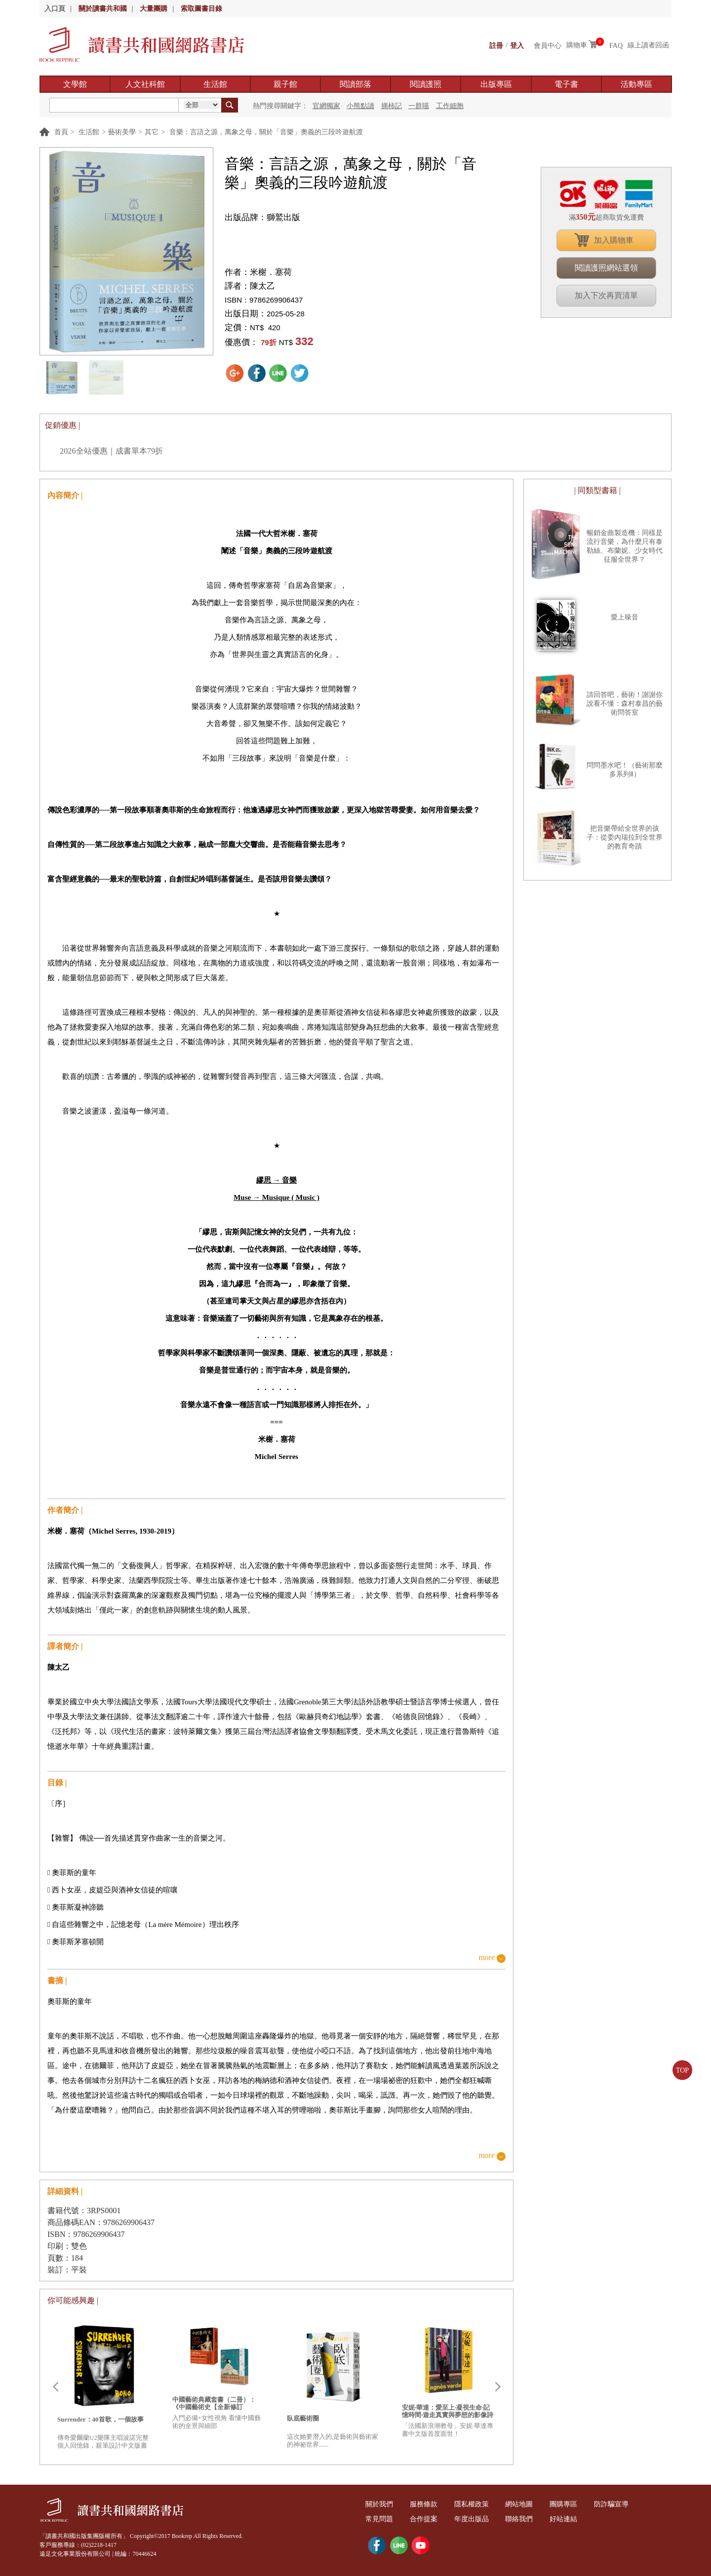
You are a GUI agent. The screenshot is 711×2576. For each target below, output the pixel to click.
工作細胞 (450, 106)
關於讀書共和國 (103, 8)
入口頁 (54, 8)
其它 (151, 132)
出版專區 (496, 84)
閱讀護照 (425, 84)
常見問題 (380, 2519)
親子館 (285, 84)
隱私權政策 (476, 2504)
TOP (682, 2070)
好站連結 (572, 2519)
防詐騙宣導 (621, 2504)
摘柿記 (391, 106)
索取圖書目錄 (201, 8)
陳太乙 (262, 286)
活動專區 (636, 84)
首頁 (61, 132)
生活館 (215, 84)
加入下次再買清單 (606, 295)
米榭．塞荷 (271, 272)
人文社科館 (145, 84)
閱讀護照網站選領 (606, 268)
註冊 (496, 45)
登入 (517, 45)
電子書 (566, 84)
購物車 (576, 45)
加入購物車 (613, 240)
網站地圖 (526, 2504)
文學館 (75, 84)
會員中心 (547, 45)
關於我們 (380, 2504)
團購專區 (572, 2504)
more (486, 1957)
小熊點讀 (360, 106)
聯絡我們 (526, 2519)
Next (498, 2387)
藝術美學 (122, 132)
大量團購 (153, 8)
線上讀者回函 (648, 45)
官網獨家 (326, 106)
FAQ (616, 45)
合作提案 (426, 2519)
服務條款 (426, 2504)
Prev (55, 2387)
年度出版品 (476, 2519)
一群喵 (418, 106)
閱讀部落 (355, 84)
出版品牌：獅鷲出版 (262, 217)
